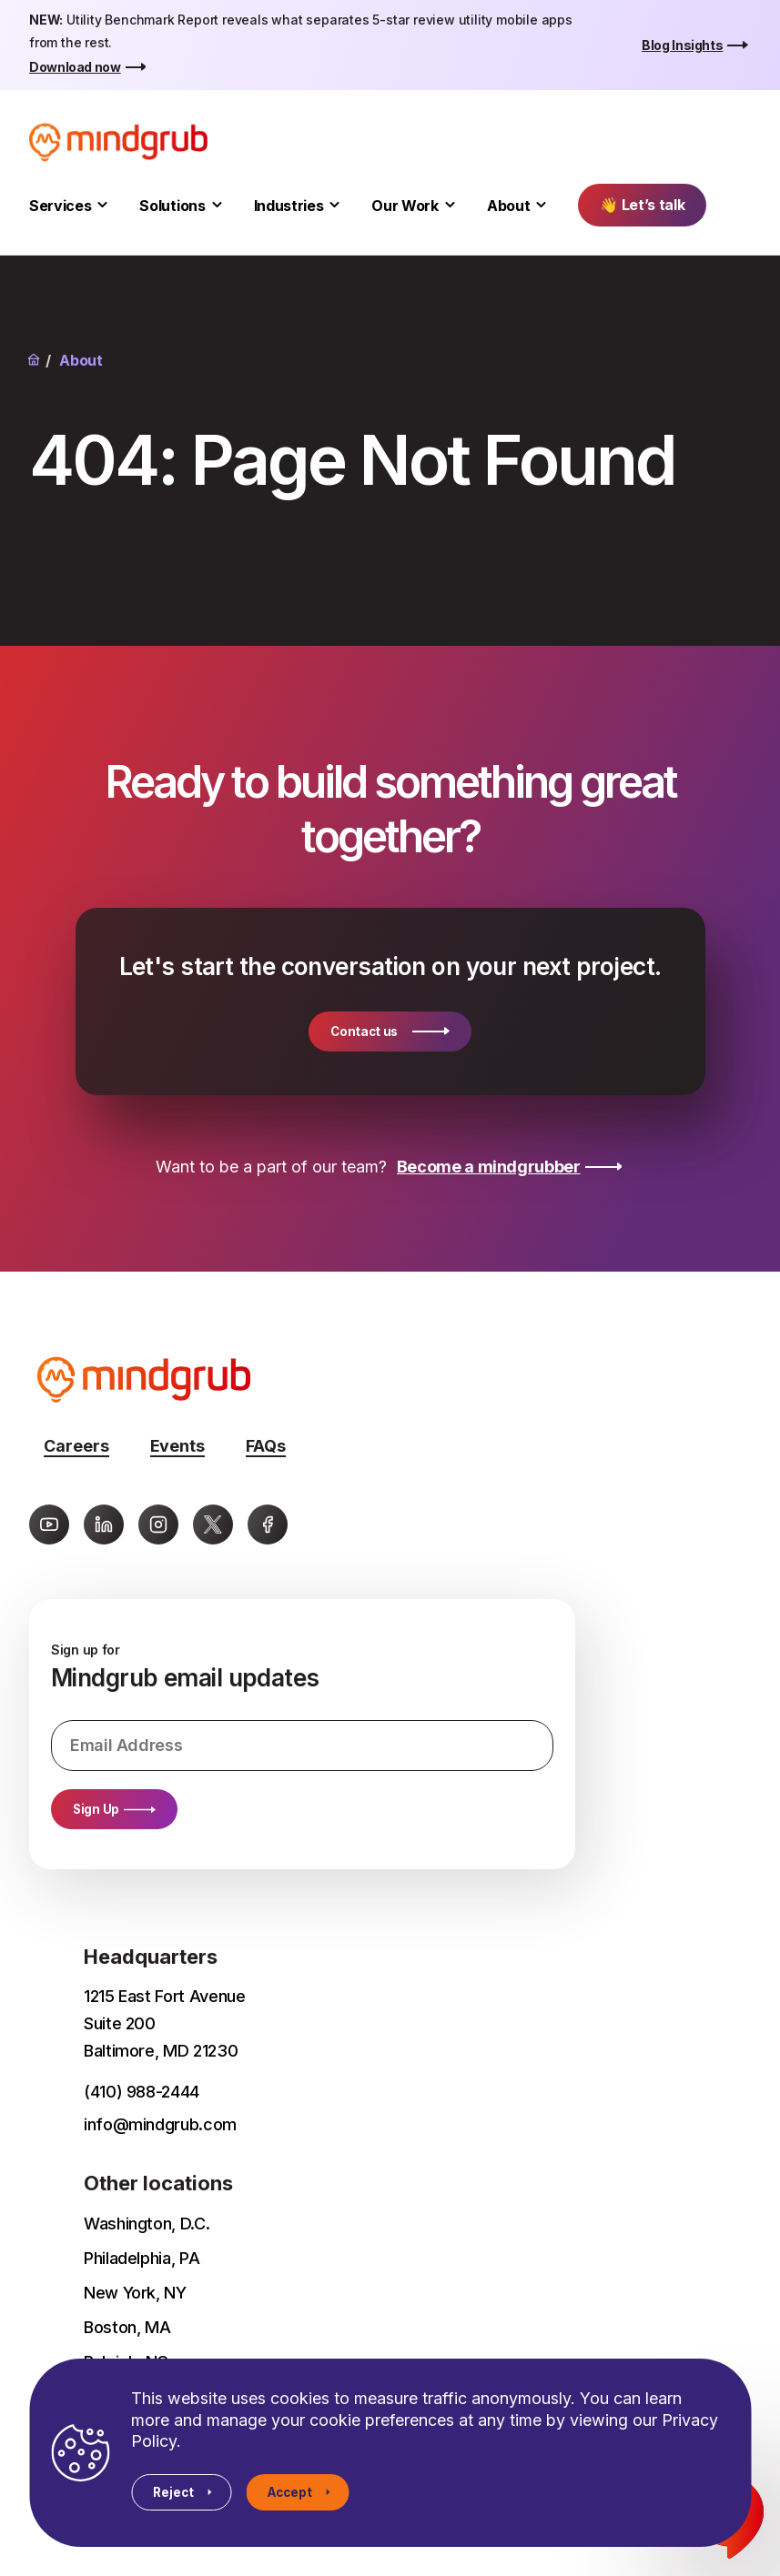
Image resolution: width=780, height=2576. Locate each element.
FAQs (266, 1445)
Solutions (172, 205)
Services (60, 205)
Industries (289, 205)
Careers (76, 1445)
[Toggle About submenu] (541, 205)
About (508, 205)
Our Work (404, 205)
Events (177, 1445)
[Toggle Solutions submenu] (217, 205)
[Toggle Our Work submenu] (450, 205)
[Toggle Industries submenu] (334, 205)
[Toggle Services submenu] (102, 205)
